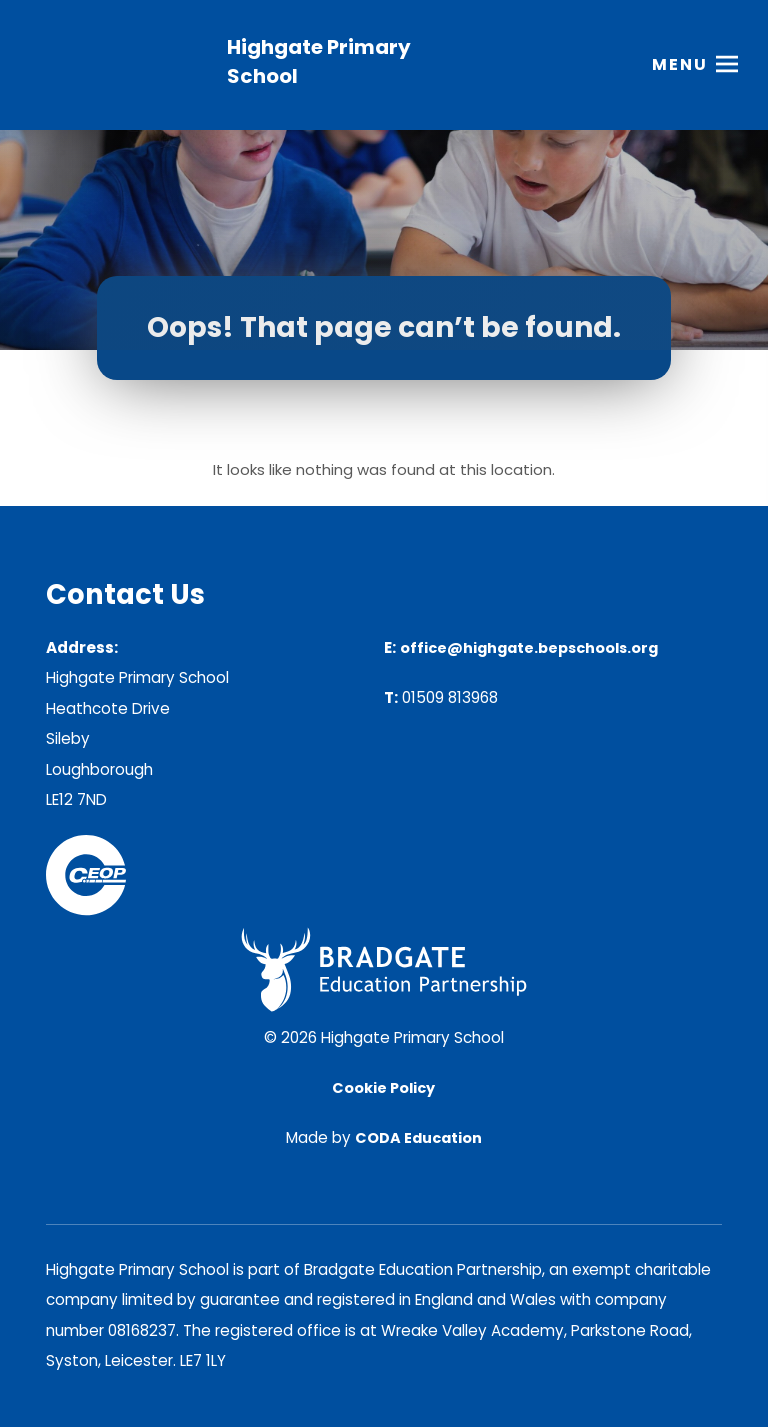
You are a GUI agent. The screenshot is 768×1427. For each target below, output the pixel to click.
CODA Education (418, 1138)
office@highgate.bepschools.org (529, 648)
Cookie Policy (383, 1088)
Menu (680, 64)
